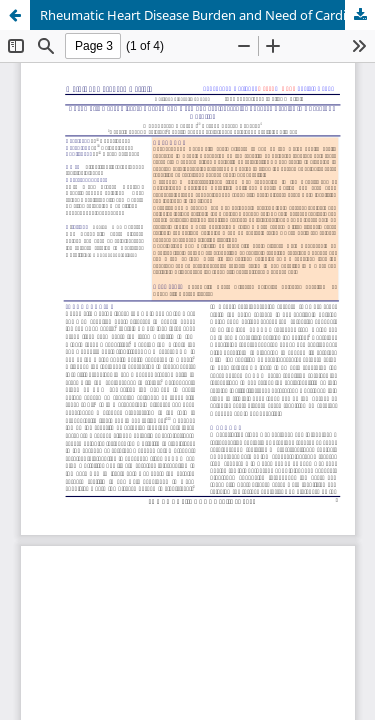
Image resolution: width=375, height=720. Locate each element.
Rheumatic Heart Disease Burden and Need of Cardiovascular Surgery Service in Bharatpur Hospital (207, 15)
